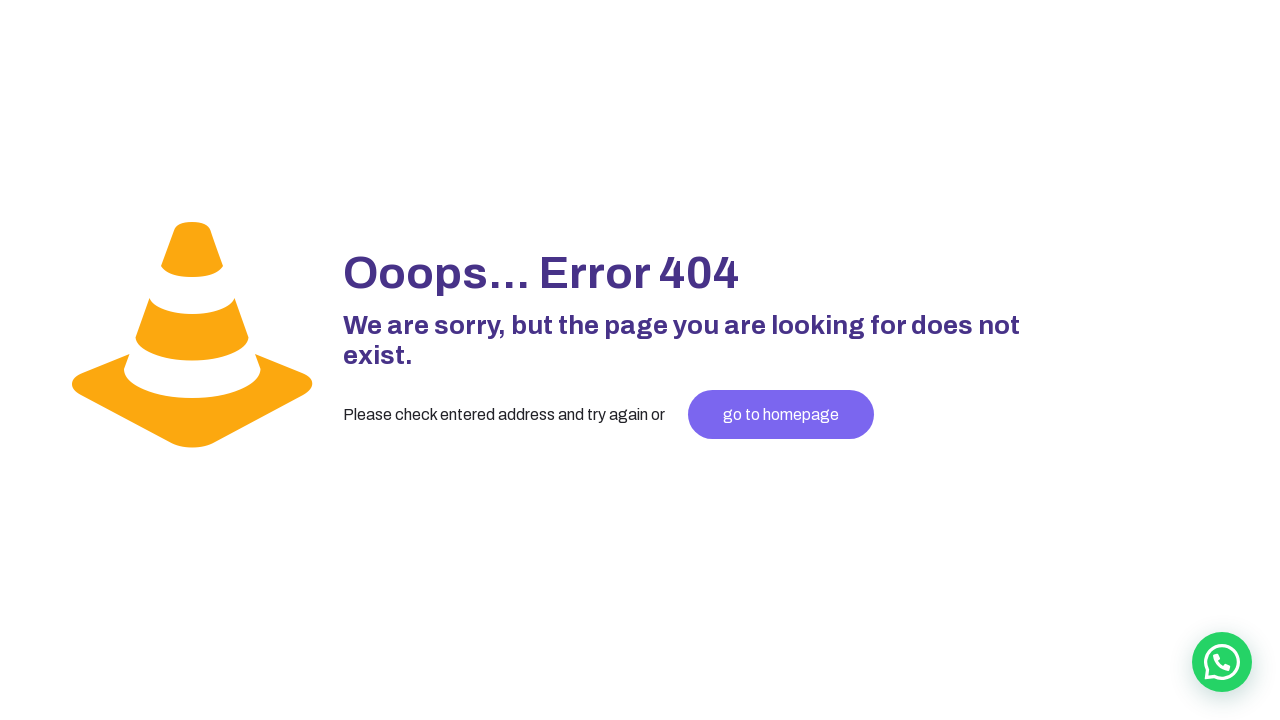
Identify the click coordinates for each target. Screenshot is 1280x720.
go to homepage (781, 414)
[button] (1222, 662)
